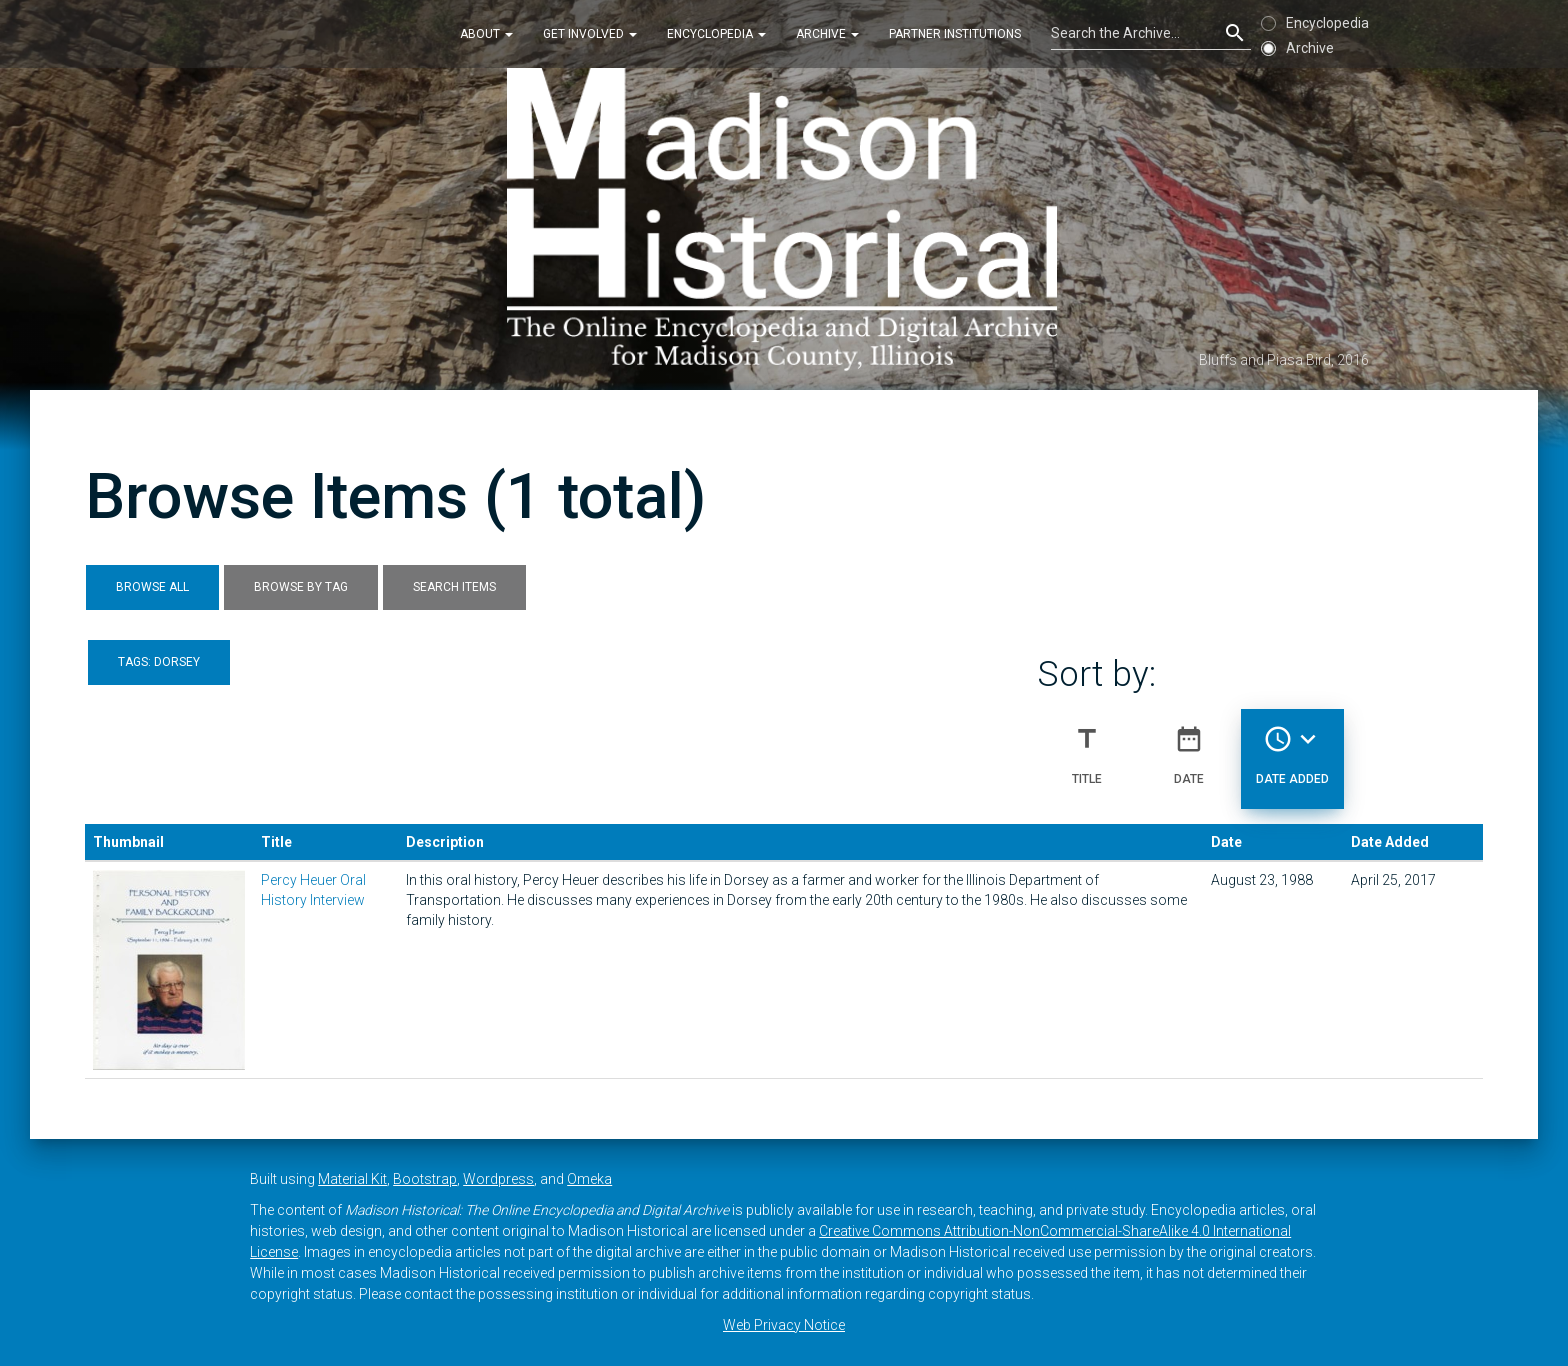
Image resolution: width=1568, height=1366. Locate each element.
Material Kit (352, 1179)
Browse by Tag (301, 587)
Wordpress (498, 1179)
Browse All (152, 587)
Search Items (454, 587)
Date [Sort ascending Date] (1189, 747)
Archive (827, 34)
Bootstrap (425, 1179)
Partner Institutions (955, 34)
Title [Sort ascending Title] (1087, 747)
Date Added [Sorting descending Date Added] (1292, 747)
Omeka (589, 1179)
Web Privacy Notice (784, 1325)
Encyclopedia (716, 34)
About (486, 34)
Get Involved (590, 34)
